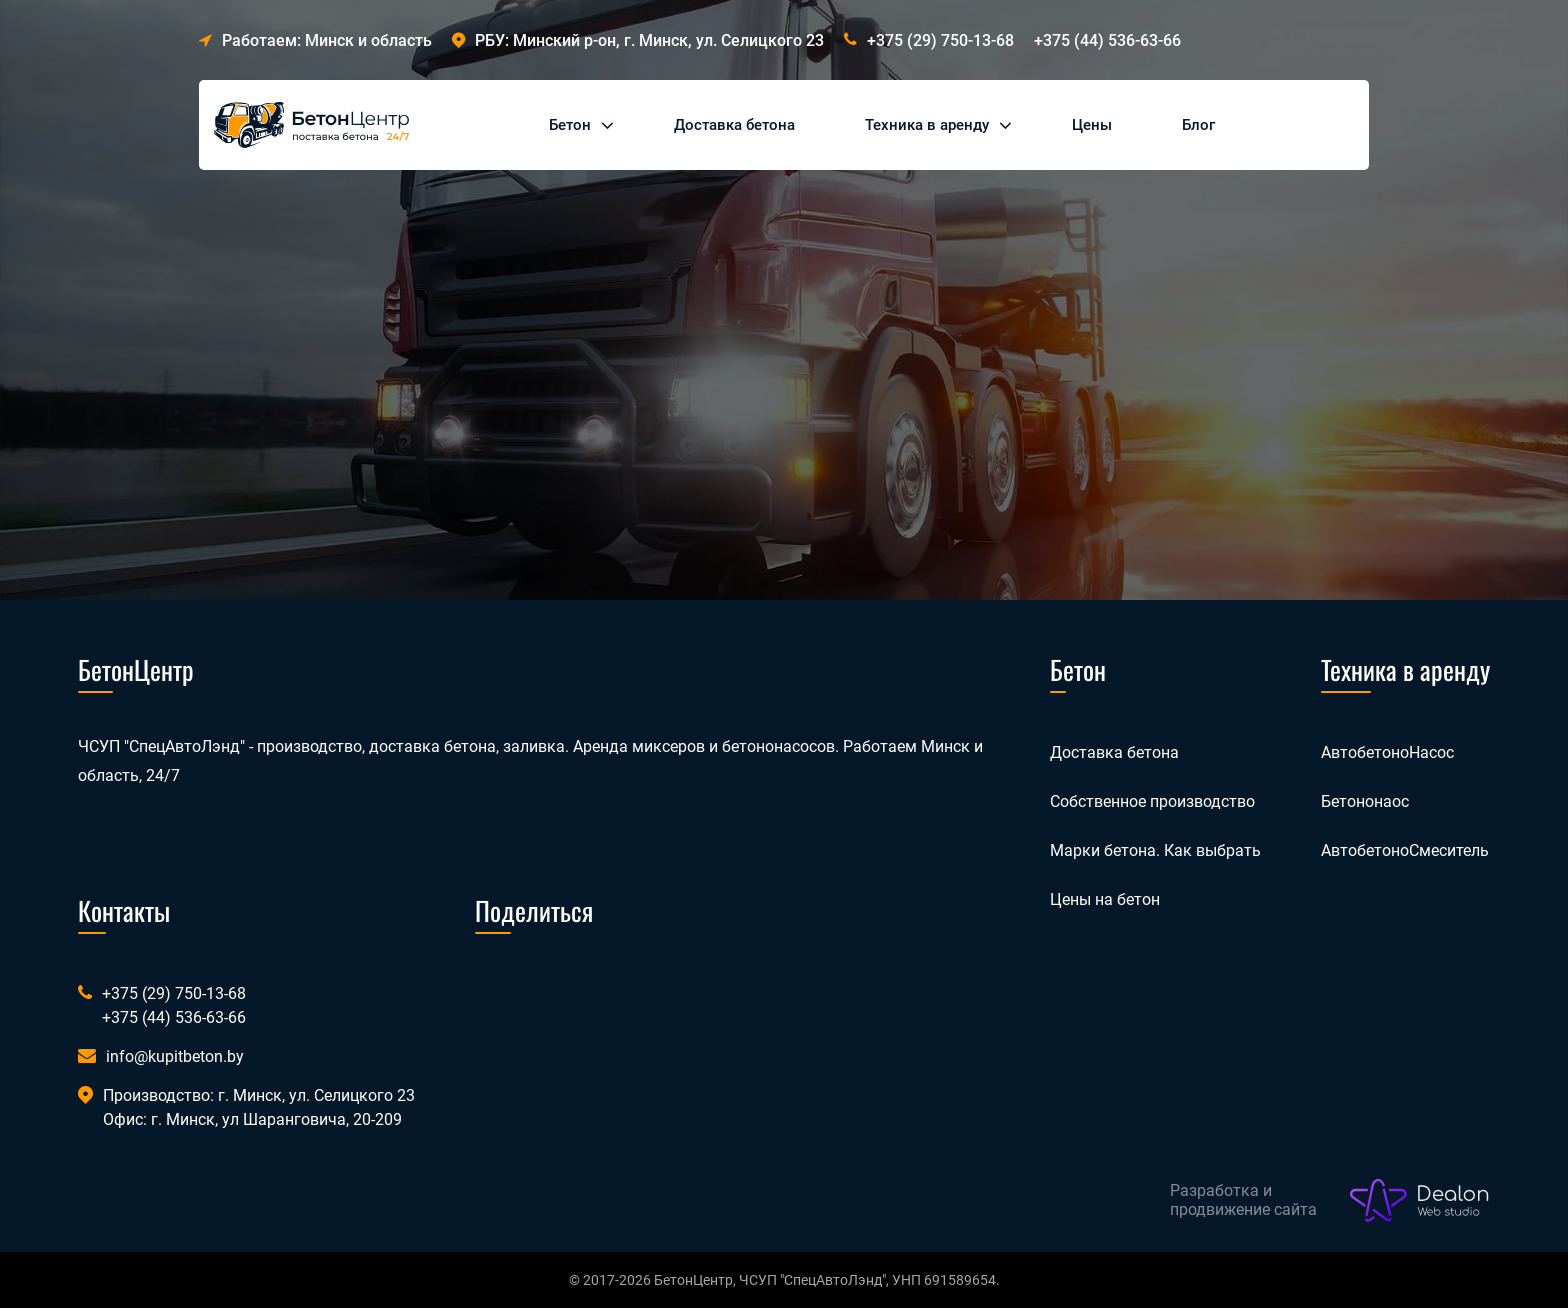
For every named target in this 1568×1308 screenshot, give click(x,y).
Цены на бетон (1105, 899)
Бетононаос (1365, 801)
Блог (1198, 125)
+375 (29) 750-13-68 (940, 40)
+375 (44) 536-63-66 (1107, 40)
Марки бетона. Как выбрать (1155, 850)
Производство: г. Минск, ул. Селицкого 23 (259, 1095)
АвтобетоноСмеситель (1405, 850)
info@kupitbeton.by (175, 1056)
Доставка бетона (734, 125)
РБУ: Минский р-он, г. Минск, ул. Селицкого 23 (638, 40)
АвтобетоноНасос (1387, 752)
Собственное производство (1152, 801)
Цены (1092, 125)
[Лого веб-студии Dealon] (1420, 1201)
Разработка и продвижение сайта (1243, 1200)
